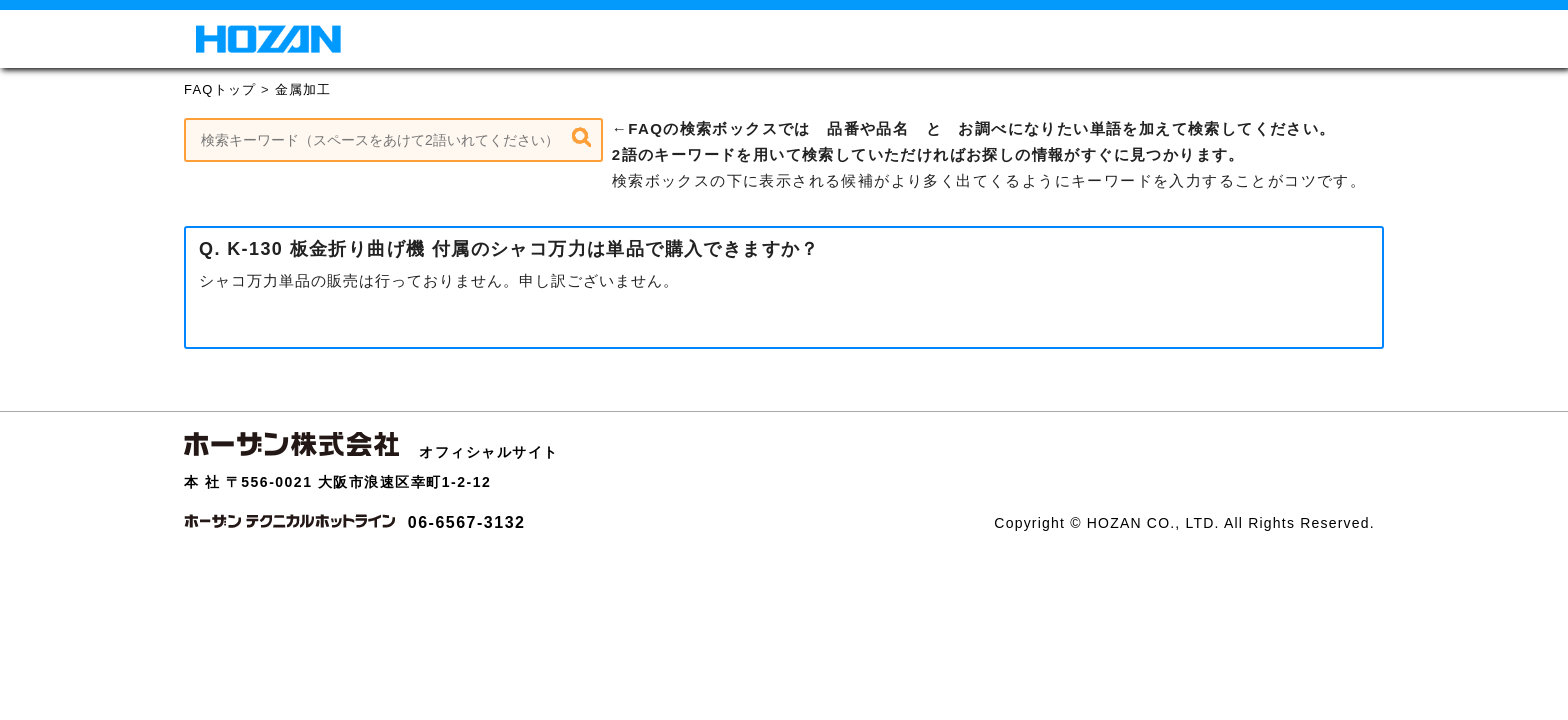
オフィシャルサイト (489, 452)
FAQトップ (220, 89)
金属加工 (303, 89)
